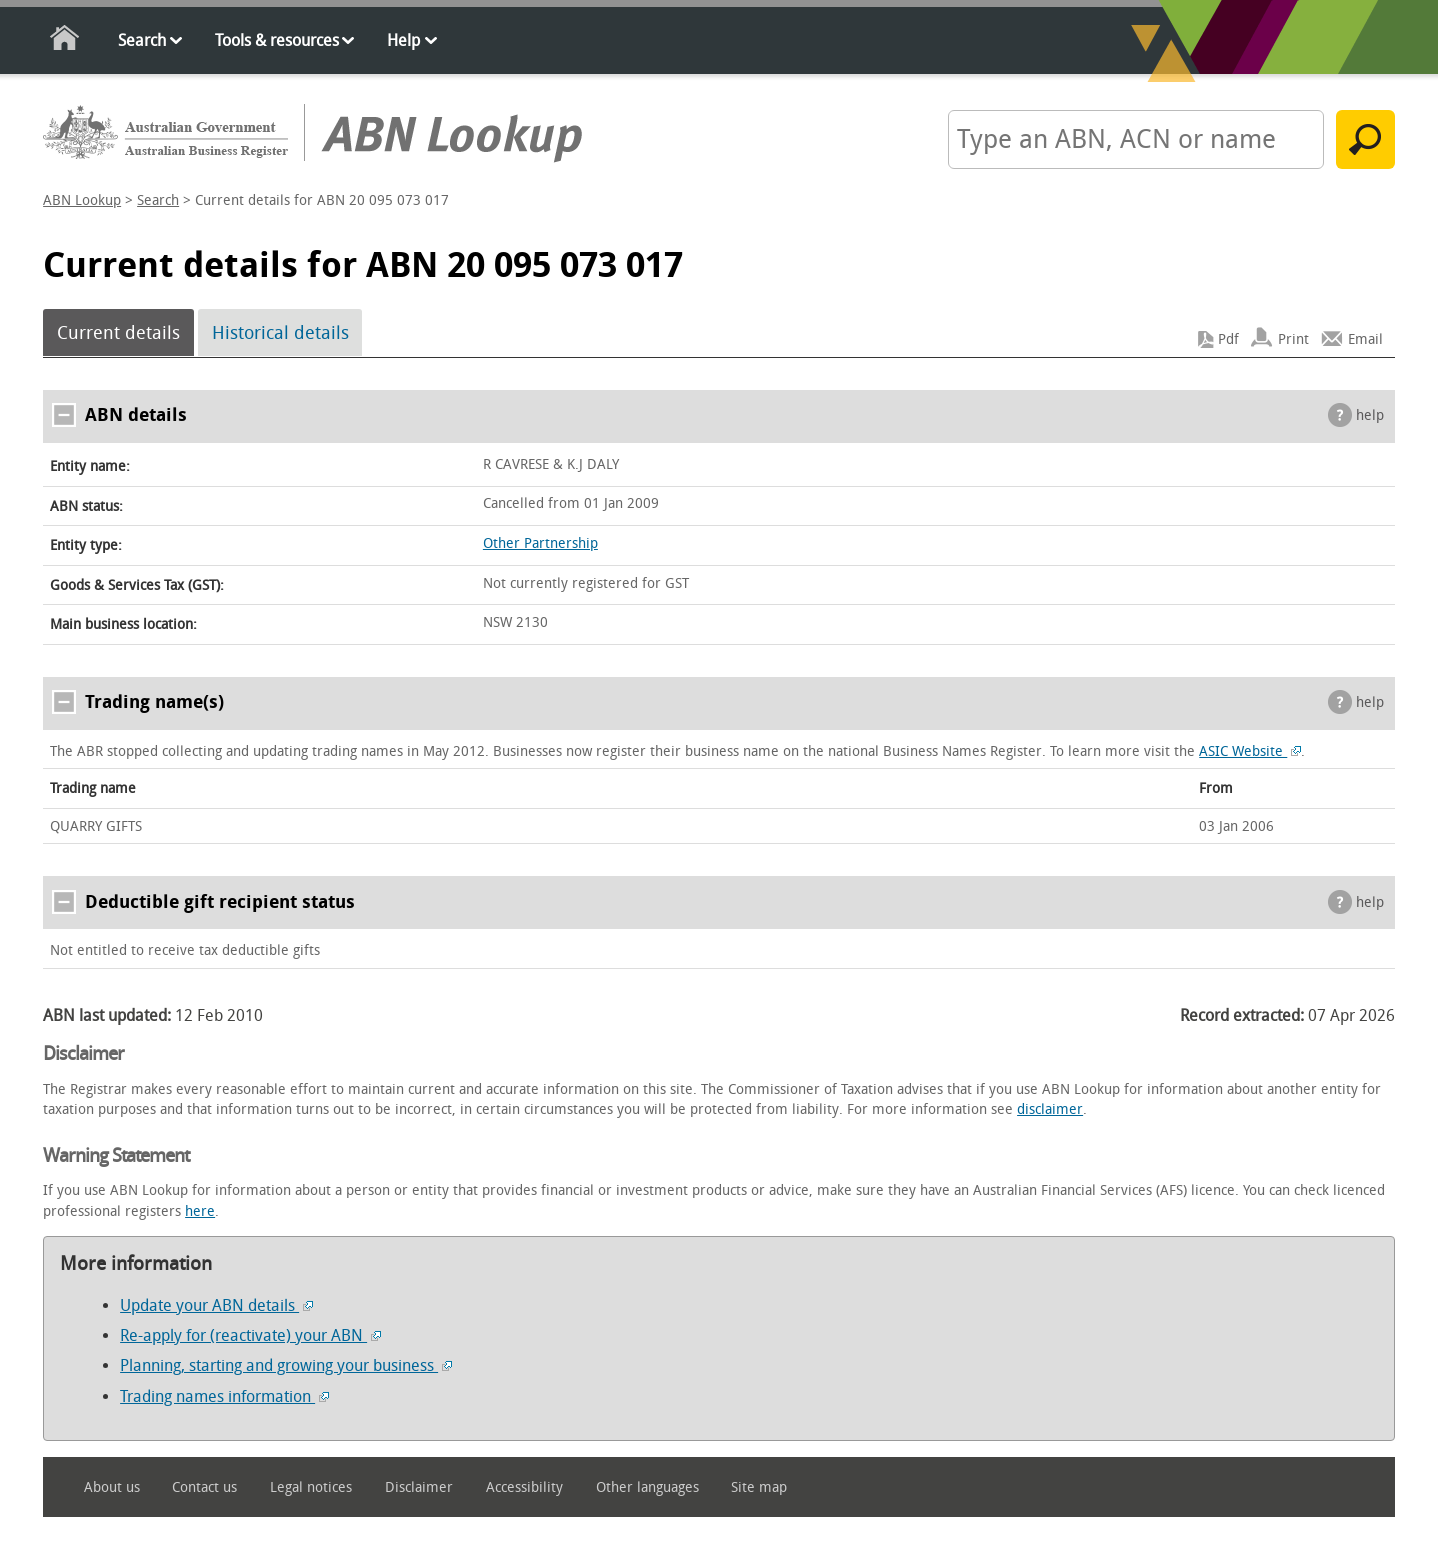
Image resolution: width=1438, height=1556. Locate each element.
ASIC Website (1250, 751)
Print (1293, 339)
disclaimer (1050, 1109)
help (1370, 415)
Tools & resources (277, 40)
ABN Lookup (82, 200)
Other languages (647, 1487)
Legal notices (311, 1487)
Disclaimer (419, 1487)
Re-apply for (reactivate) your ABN (250, 1335)
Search (142, 40)
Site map (759, 1487)
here (200, 1211)
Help (403, 40)
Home (65, 41)
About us (112, 1487)
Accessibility (524, 1487)
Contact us (204, 1487)
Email (1365, 339)
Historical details (280, 333)
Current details (118, 333)
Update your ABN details (216, 1305)
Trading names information (224, 1396)
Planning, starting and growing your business (286, 1365)
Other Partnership (540, 543)
